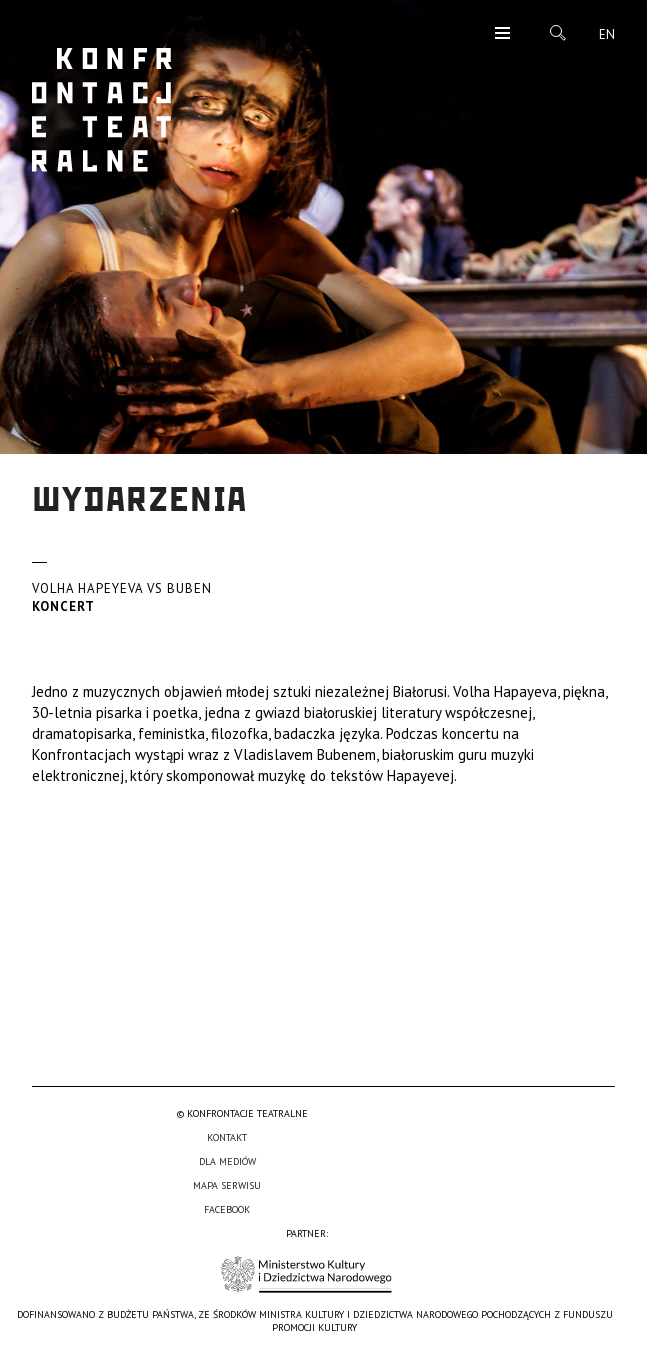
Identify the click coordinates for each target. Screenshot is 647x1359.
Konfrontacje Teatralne (102, 110)
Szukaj (558, 33)
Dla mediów (227, 1161)
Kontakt (227, 1137)
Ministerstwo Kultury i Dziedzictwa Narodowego (306, 1274)
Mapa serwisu (227, 1185)
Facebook (227, 1209)
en (607, 34)
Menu (502, 34)
